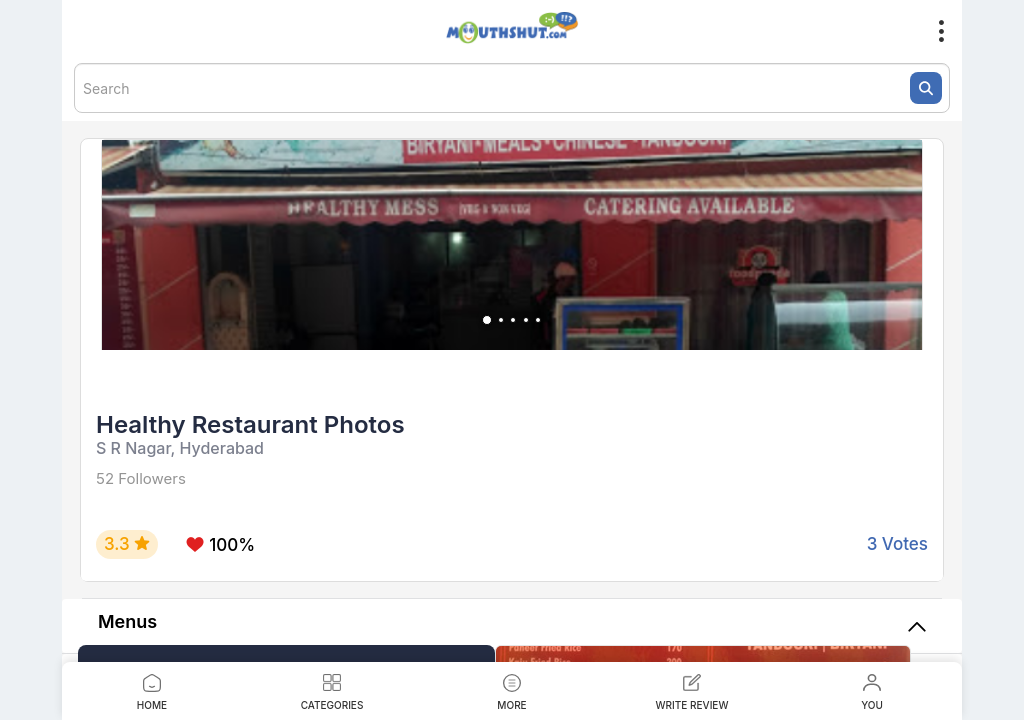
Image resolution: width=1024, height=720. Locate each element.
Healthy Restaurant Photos (250, 424)
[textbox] (512, 88)
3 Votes (897, 544)
